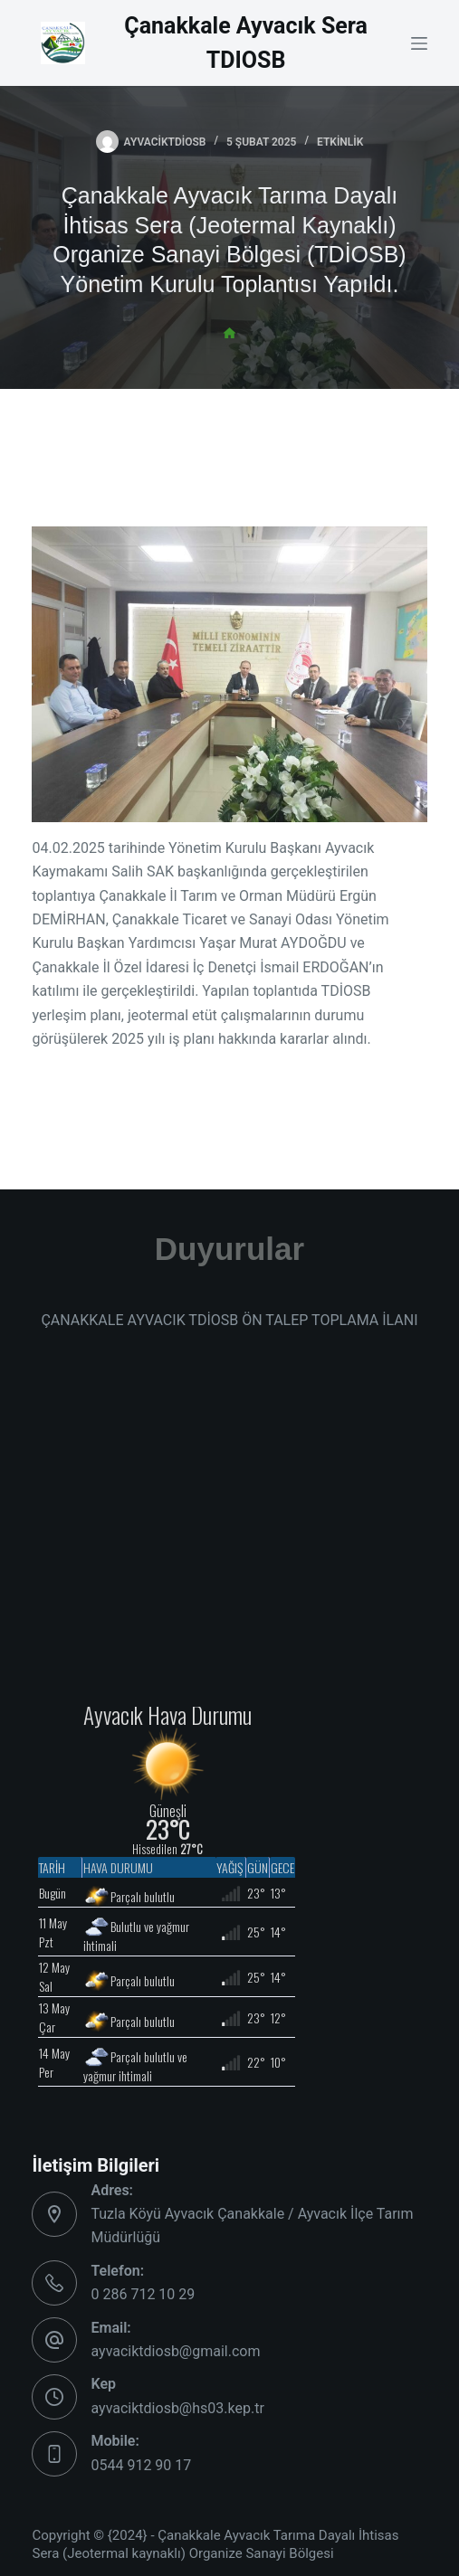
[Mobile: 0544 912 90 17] (54, 2454)
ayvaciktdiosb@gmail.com (175, 2351)
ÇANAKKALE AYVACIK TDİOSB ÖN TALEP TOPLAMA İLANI (229, 1320)
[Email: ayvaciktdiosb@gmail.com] (54, 2340)
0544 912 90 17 (141, 2465)
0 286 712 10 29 (143, 2294)
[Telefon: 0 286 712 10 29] (54, 2283)
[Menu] (419, 43)
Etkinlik (340, 142)
